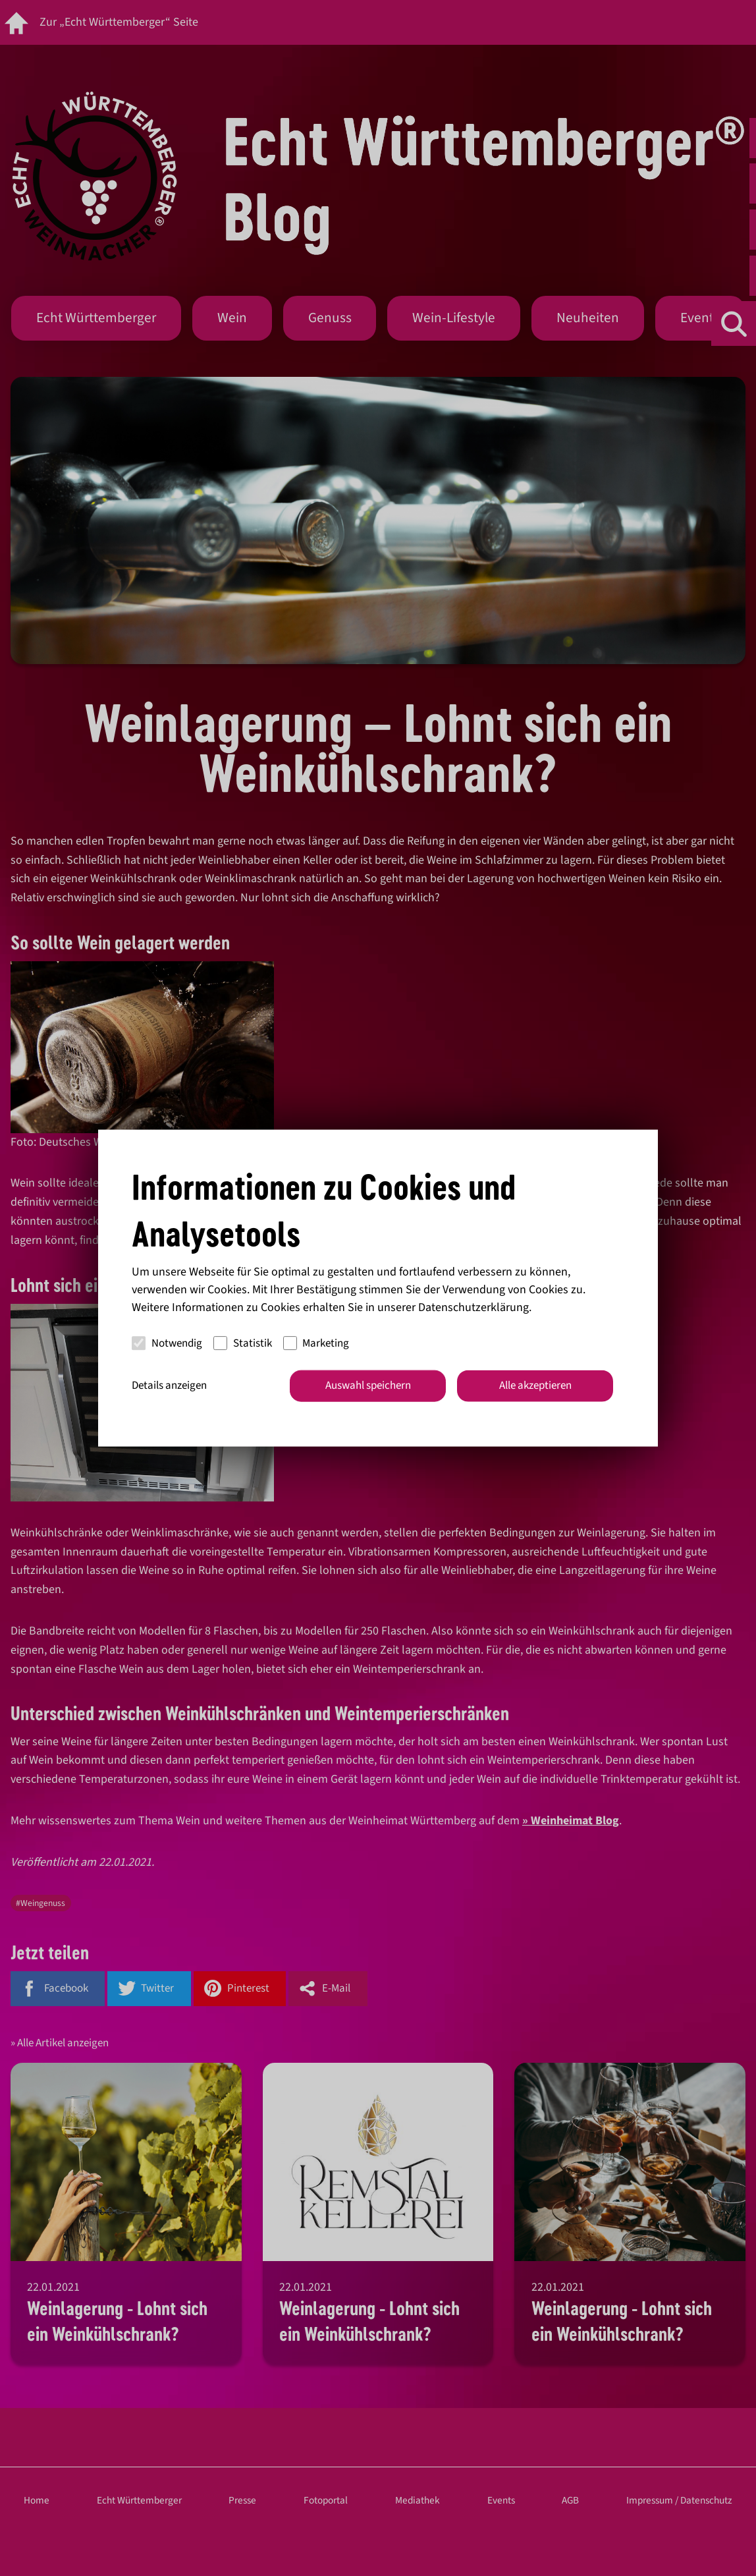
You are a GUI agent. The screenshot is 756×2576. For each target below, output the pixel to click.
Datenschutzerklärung (473, 1307)
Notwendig (167, 1343)
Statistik (242, 1343)
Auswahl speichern (368, 1385)
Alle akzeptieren (535, 1385)
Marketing (316, 1343)
